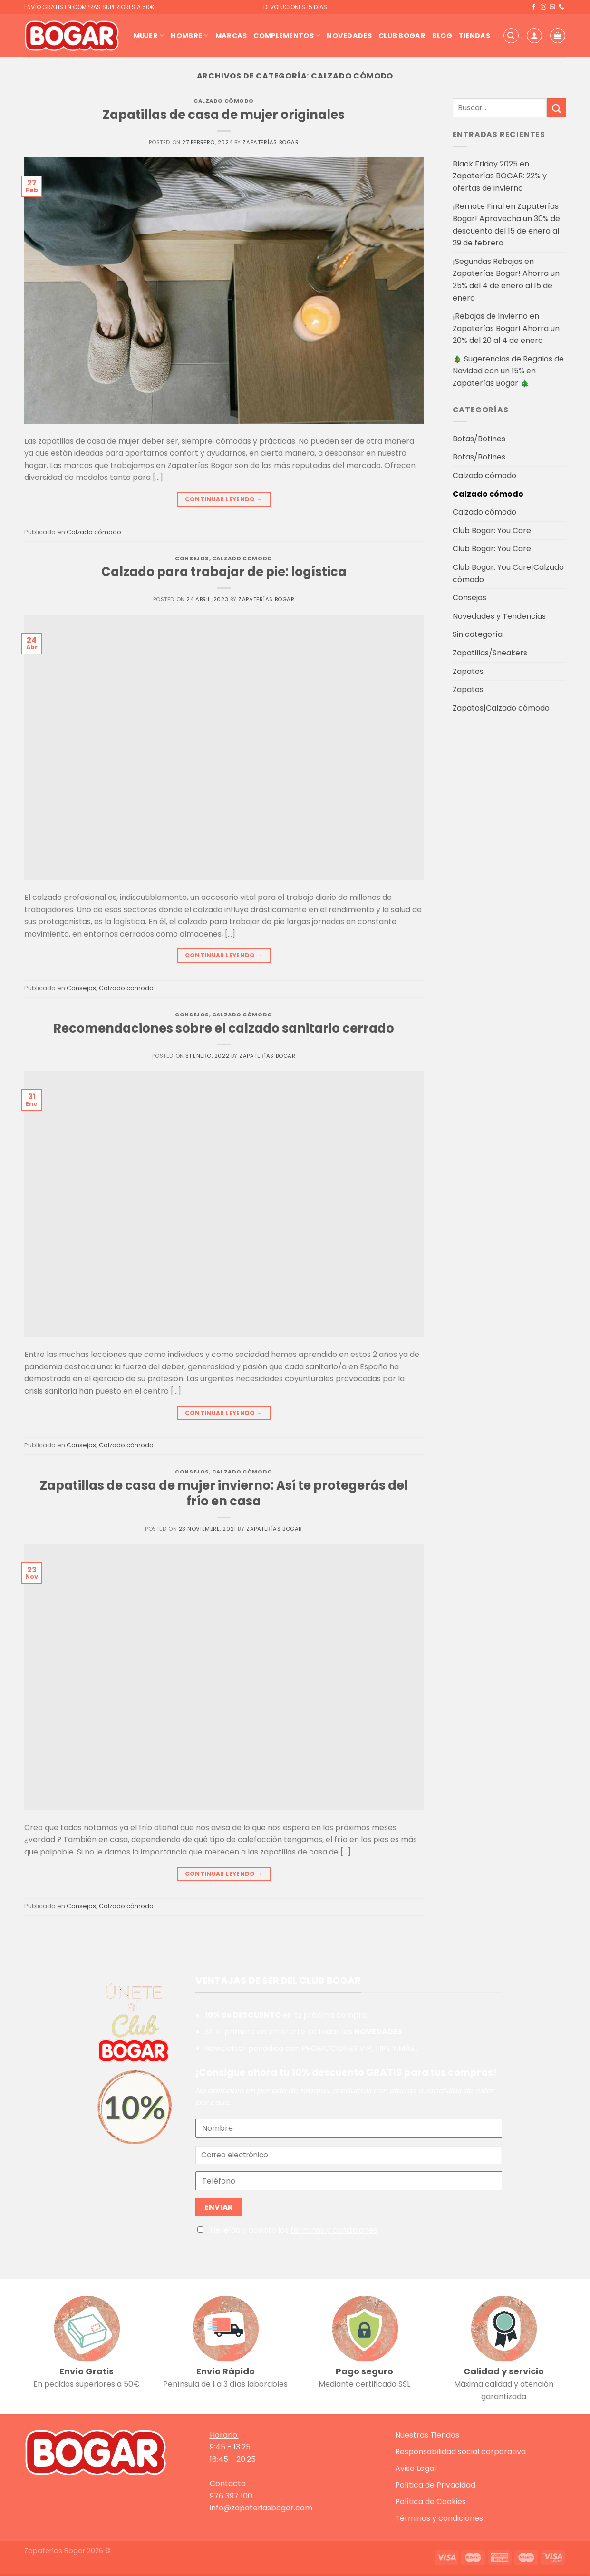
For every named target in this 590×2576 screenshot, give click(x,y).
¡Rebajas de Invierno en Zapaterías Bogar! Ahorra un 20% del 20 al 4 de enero (506, 328)
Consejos (192, 558)
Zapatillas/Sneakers (490, 652)
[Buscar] (511, 35)
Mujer (149, 35)
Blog (442, 35)
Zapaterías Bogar (270, 142)
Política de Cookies (430, 2501)
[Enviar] (556, 107)
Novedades (349, 35)
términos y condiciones (333, 2230)
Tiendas (474, 35)
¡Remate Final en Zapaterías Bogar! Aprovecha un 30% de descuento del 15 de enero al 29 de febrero (506, 224)
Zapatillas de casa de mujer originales (224, 114)
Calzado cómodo (223, 101)
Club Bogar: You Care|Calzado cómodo (508, 573)
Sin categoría (478, 634)
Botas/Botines (479, 438)
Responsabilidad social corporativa (460, 2451)
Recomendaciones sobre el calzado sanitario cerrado (223, 1028)
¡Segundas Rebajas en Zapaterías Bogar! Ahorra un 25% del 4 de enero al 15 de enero (506, 279)
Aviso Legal (415, 2468)
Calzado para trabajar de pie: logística (224, 571)
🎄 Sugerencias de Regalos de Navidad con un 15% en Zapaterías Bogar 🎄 (508, 371)
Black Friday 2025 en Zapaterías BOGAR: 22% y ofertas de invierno (500, 176)
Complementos (286, 35)
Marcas (231, 35)
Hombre (189, 35)
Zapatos (468, 671)
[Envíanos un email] (552, 7)
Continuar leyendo (224, 499)
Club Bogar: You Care (492, 530)
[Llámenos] (561, 7)
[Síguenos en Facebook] (534, 7)
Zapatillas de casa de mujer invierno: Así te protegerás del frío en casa (224, 1493)
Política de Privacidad (435, 2484)
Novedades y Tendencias (499, 616)
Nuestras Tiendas (427, 2435)
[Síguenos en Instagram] (543, 7)
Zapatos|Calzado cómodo (501, 708)
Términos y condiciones (439, 2518)
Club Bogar (402, 35)
